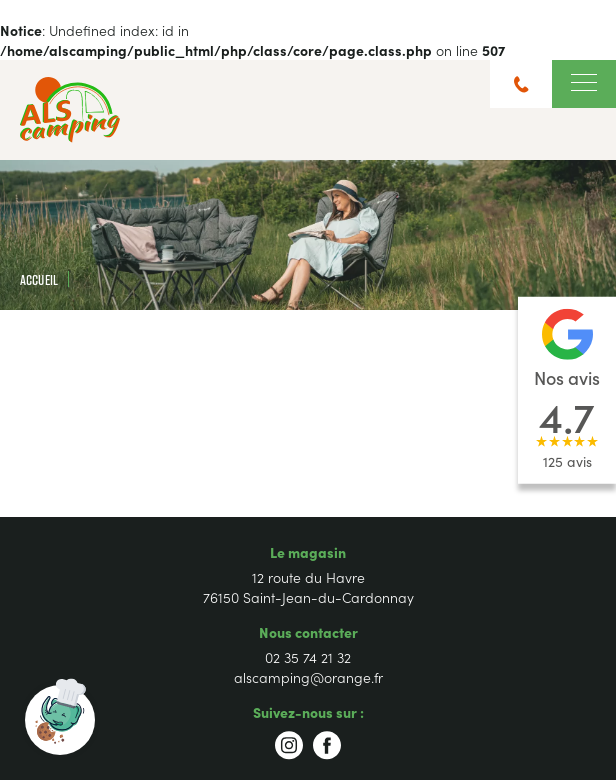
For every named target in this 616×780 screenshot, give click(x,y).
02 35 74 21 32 (308, 657)
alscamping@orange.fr (308, 677)
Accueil (39, 279)
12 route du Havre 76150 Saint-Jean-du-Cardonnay (308, 587)
